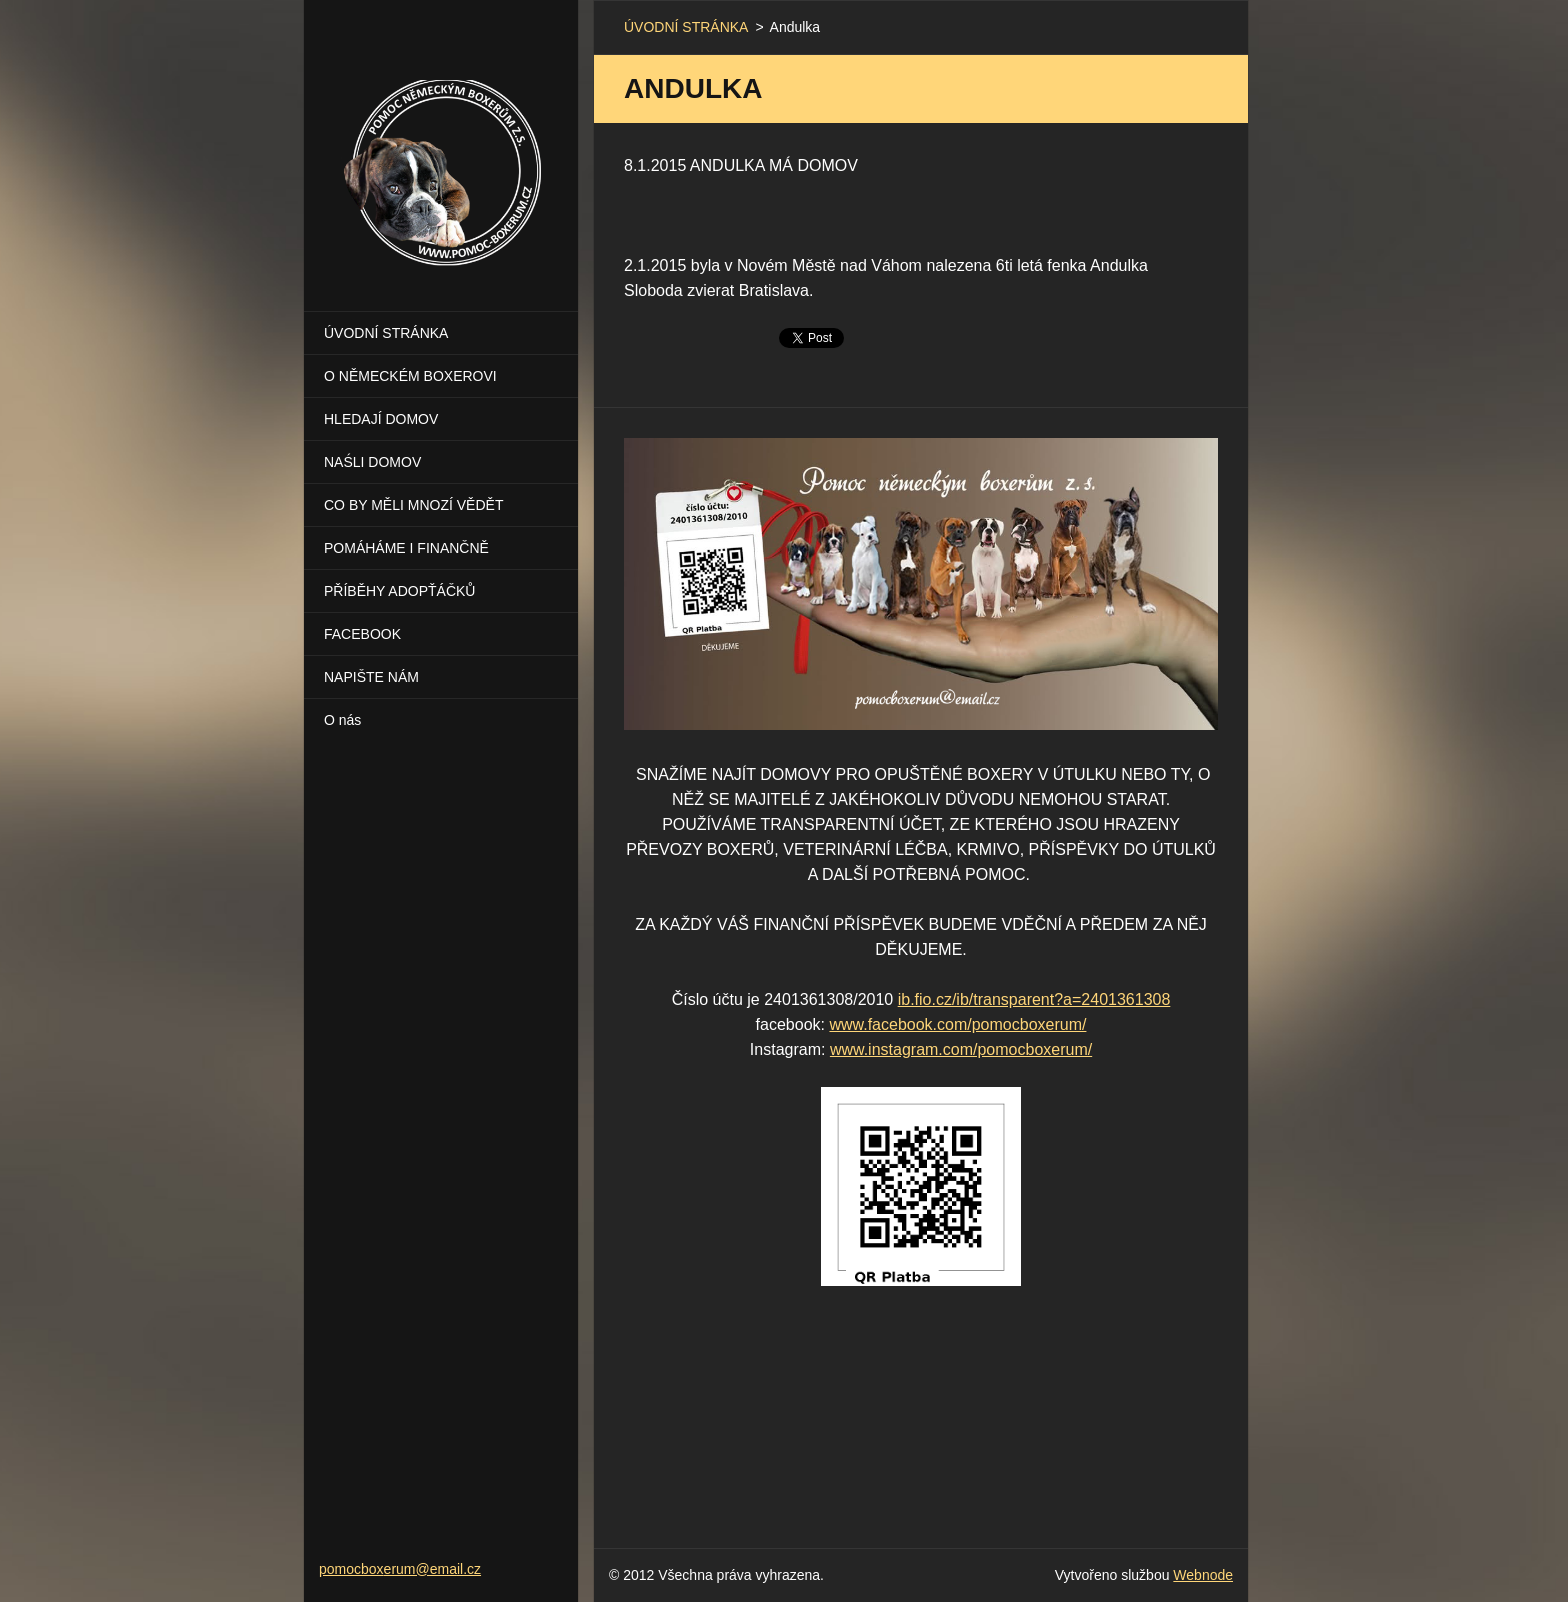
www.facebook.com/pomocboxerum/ (957, 1024)
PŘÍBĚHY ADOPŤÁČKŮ (399, 591)
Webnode (1203, 1575)
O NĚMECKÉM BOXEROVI (410, 376)
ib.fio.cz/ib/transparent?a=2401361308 (1034, 999)
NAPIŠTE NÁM (371, 677)
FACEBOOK (362, 634)
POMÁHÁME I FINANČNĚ (406, 548)
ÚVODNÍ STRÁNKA (386, 333)
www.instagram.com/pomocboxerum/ (961, 1049)
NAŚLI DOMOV (372, 462)
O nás (342, 720)
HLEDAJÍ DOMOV (381, 419)
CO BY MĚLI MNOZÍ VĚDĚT (413, 505)
